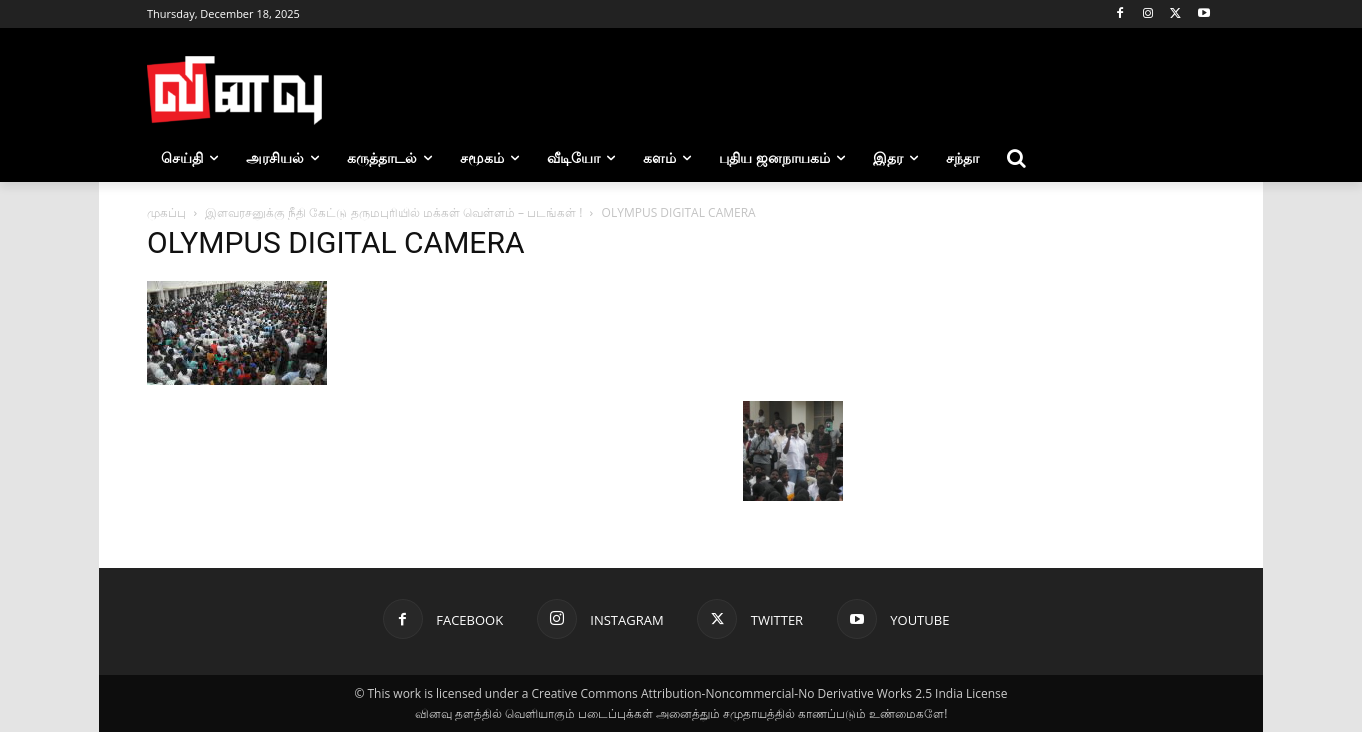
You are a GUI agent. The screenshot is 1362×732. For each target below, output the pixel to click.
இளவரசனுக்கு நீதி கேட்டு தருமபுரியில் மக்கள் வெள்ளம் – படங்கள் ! (393, 212)
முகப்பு (166, 212)
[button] (1017, 158)
